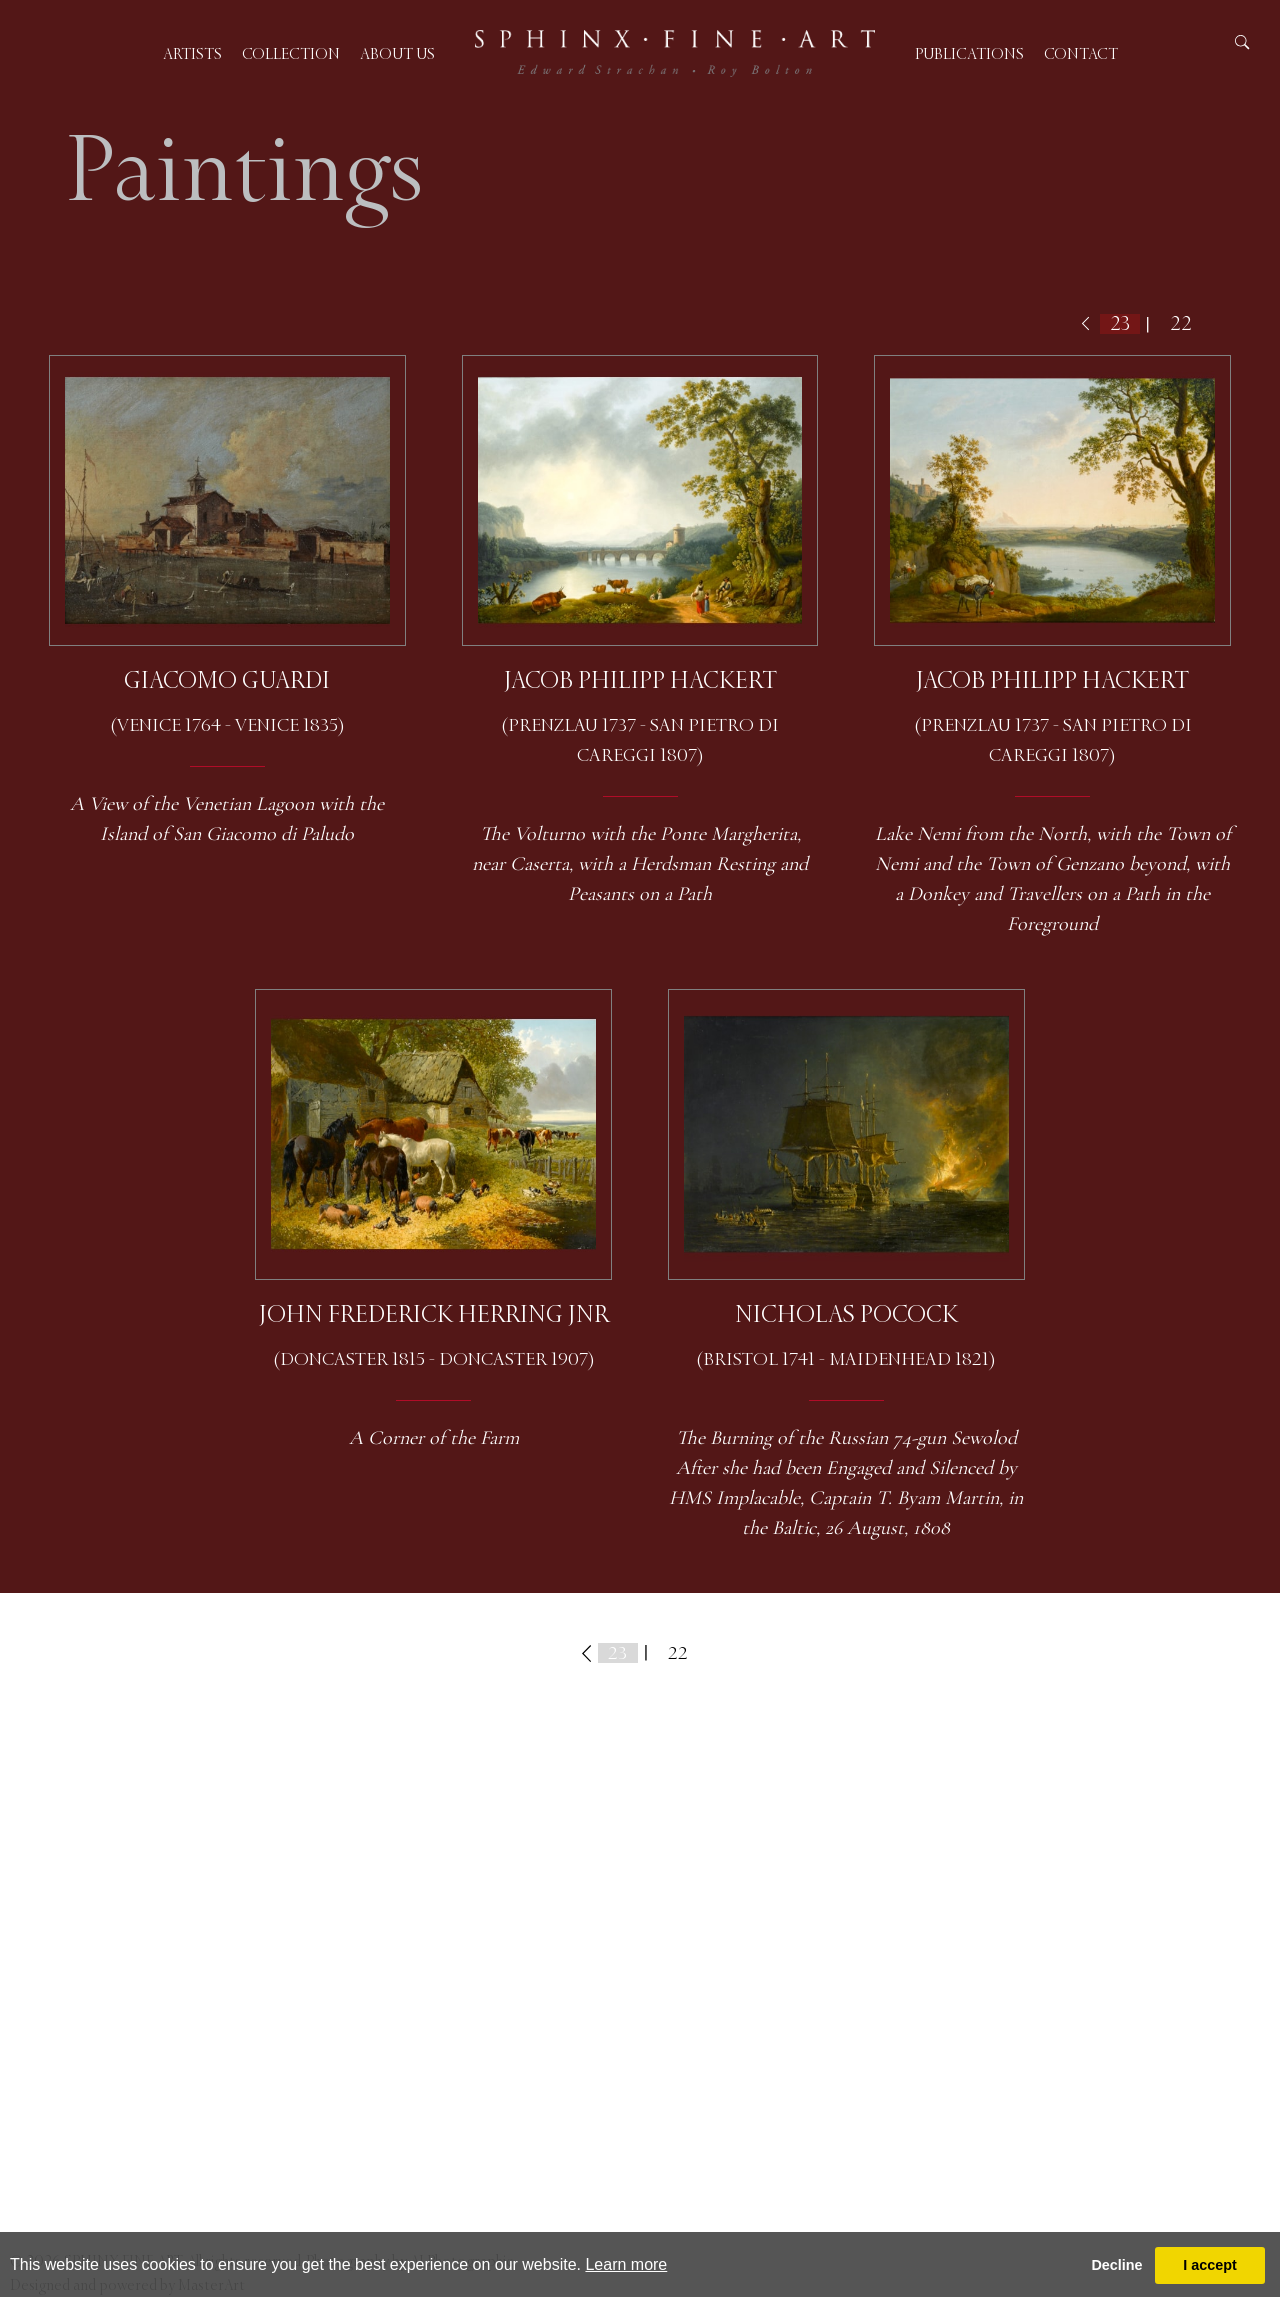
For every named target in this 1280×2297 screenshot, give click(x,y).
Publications (969, 53)
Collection (291, 53)
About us (397, 53)
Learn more (626, 2264)
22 (1181, 323)
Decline (1116, 2265)
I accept (1210, 2265)
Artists (192, 53)
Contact (1081, 53)
